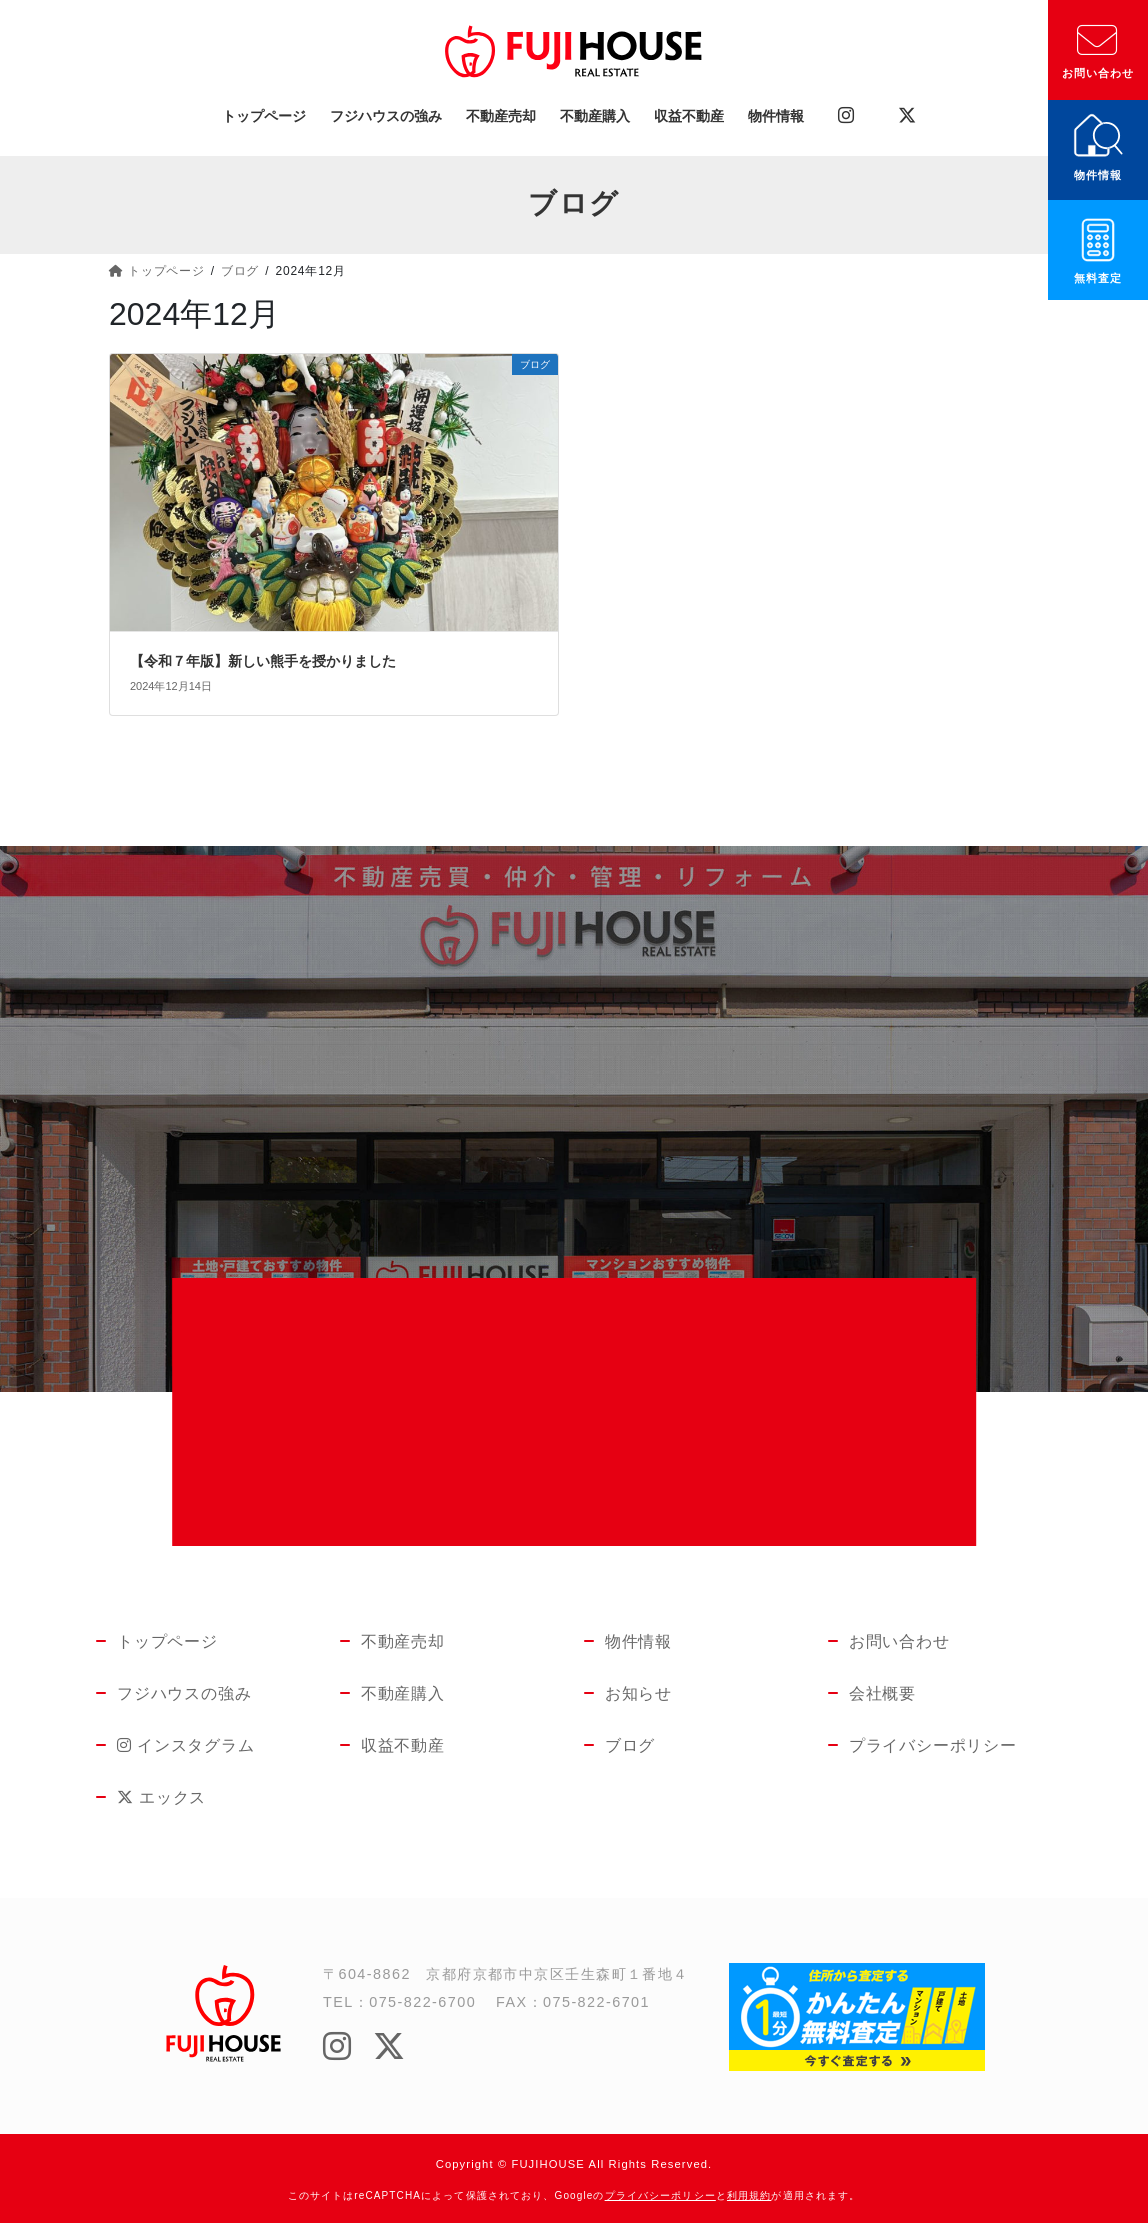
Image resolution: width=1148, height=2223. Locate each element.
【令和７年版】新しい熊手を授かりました (263, 661)
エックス (149, 1797)
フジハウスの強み (184, 1693)
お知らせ (638, 1693)
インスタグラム (169, 1745)
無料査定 (1098, 278)
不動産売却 (403, 1641)
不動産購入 (403, 1693)
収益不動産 (403, 1745)
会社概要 (882, 1693)
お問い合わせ (1098, 73)
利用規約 (749, 2195)
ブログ (630, 1745)
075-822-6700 (422, 2002)
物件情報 (1098, 175)
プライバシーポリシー (931, 1745)
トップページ (167, 1641)
